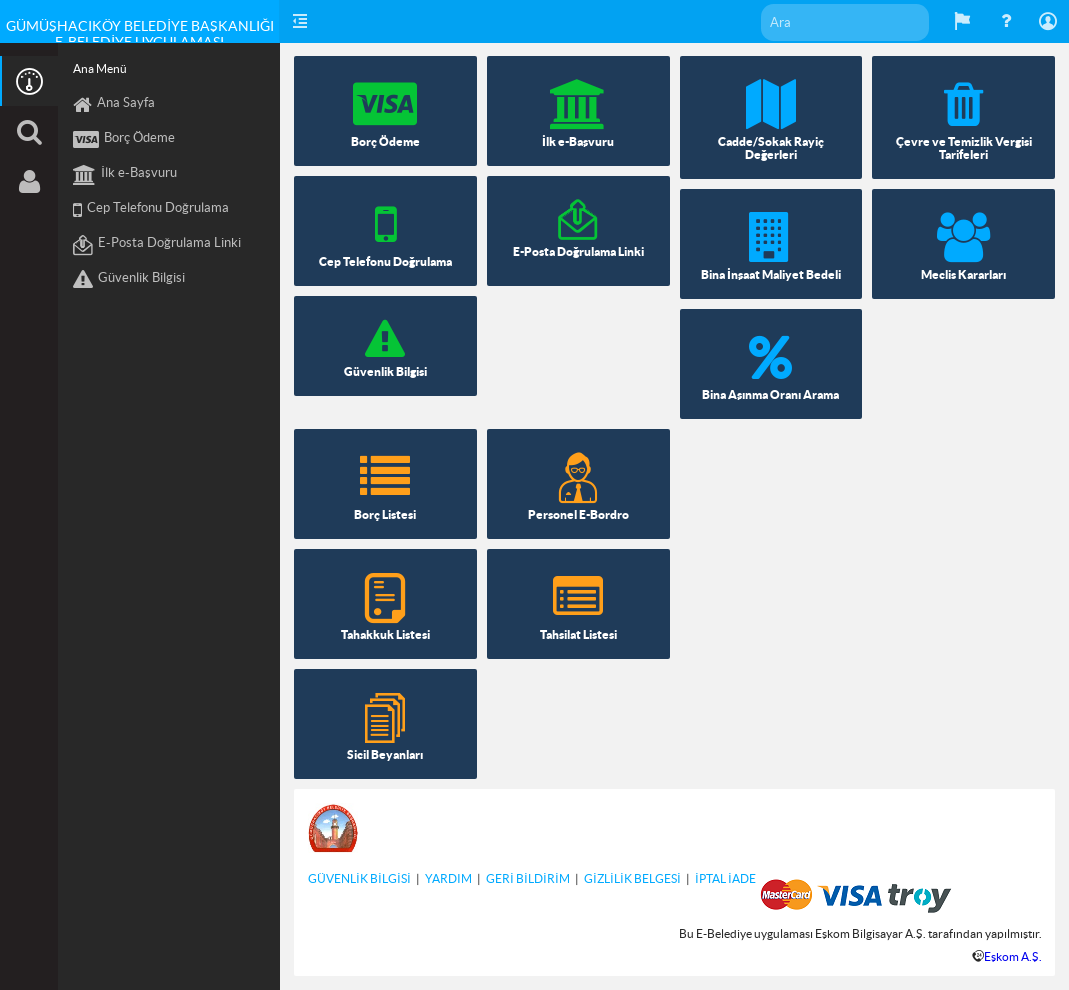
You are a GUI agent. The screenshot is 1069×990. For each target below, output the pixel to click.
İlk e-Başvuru (125, 175)
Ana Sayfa (114, 105)
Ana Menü (100, 68)
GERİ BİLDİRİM (528, 878)
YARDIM (448, 878)
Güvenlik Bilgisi (129, 280)
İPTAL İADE (725, 878)
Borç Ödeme (124, 140)
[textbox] (845, 22)
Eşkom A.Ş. (1013, 956)
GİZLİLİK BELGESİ (632, 878)
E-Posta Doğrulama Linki (157, 245)
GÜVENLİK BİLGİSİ (359, 878)
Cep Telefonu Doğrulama (151, 210)
